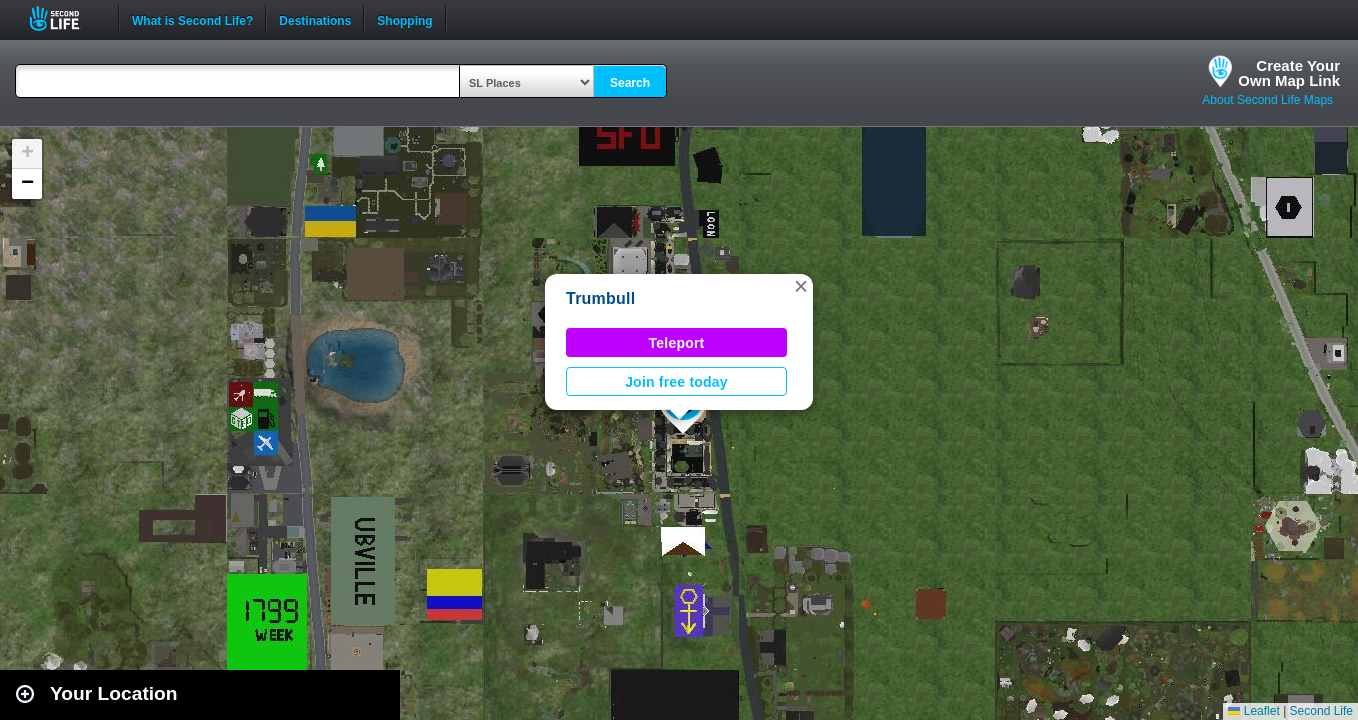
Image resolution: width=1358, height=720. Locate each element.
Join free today (676, 382)
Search (630, 83)
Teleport (677, 343)
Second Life (65, 18)
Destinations (315, 19)
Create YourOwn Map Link (1289, 73)
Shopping (404, 19)
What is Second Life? (192, 19)
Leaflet (1253, 711)
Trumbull (600, 298)
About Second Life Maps (1267, 100)
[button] (801, 286)
